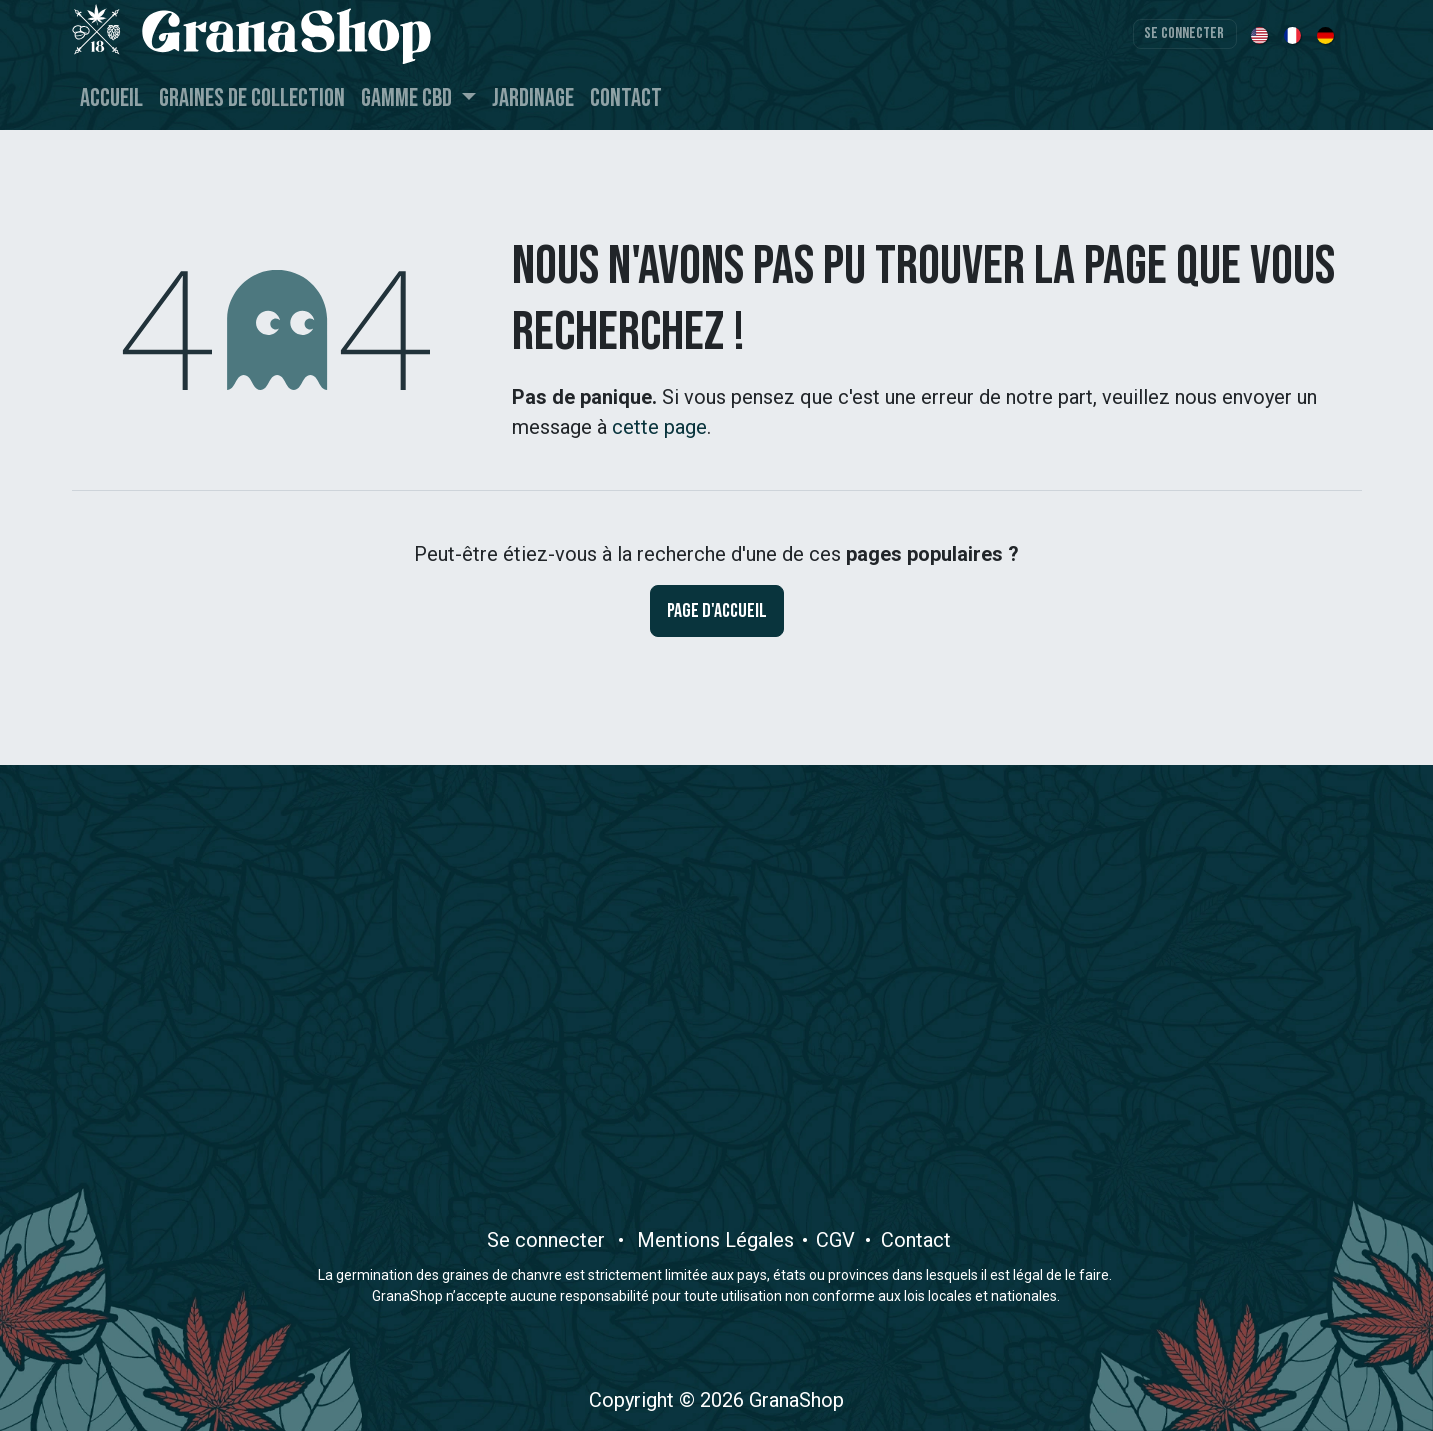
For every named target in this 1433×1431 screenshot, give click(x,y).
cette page (659, 427)
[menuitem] (1261, 34)
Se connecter (1184, 33)
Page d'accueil (717, 611)
